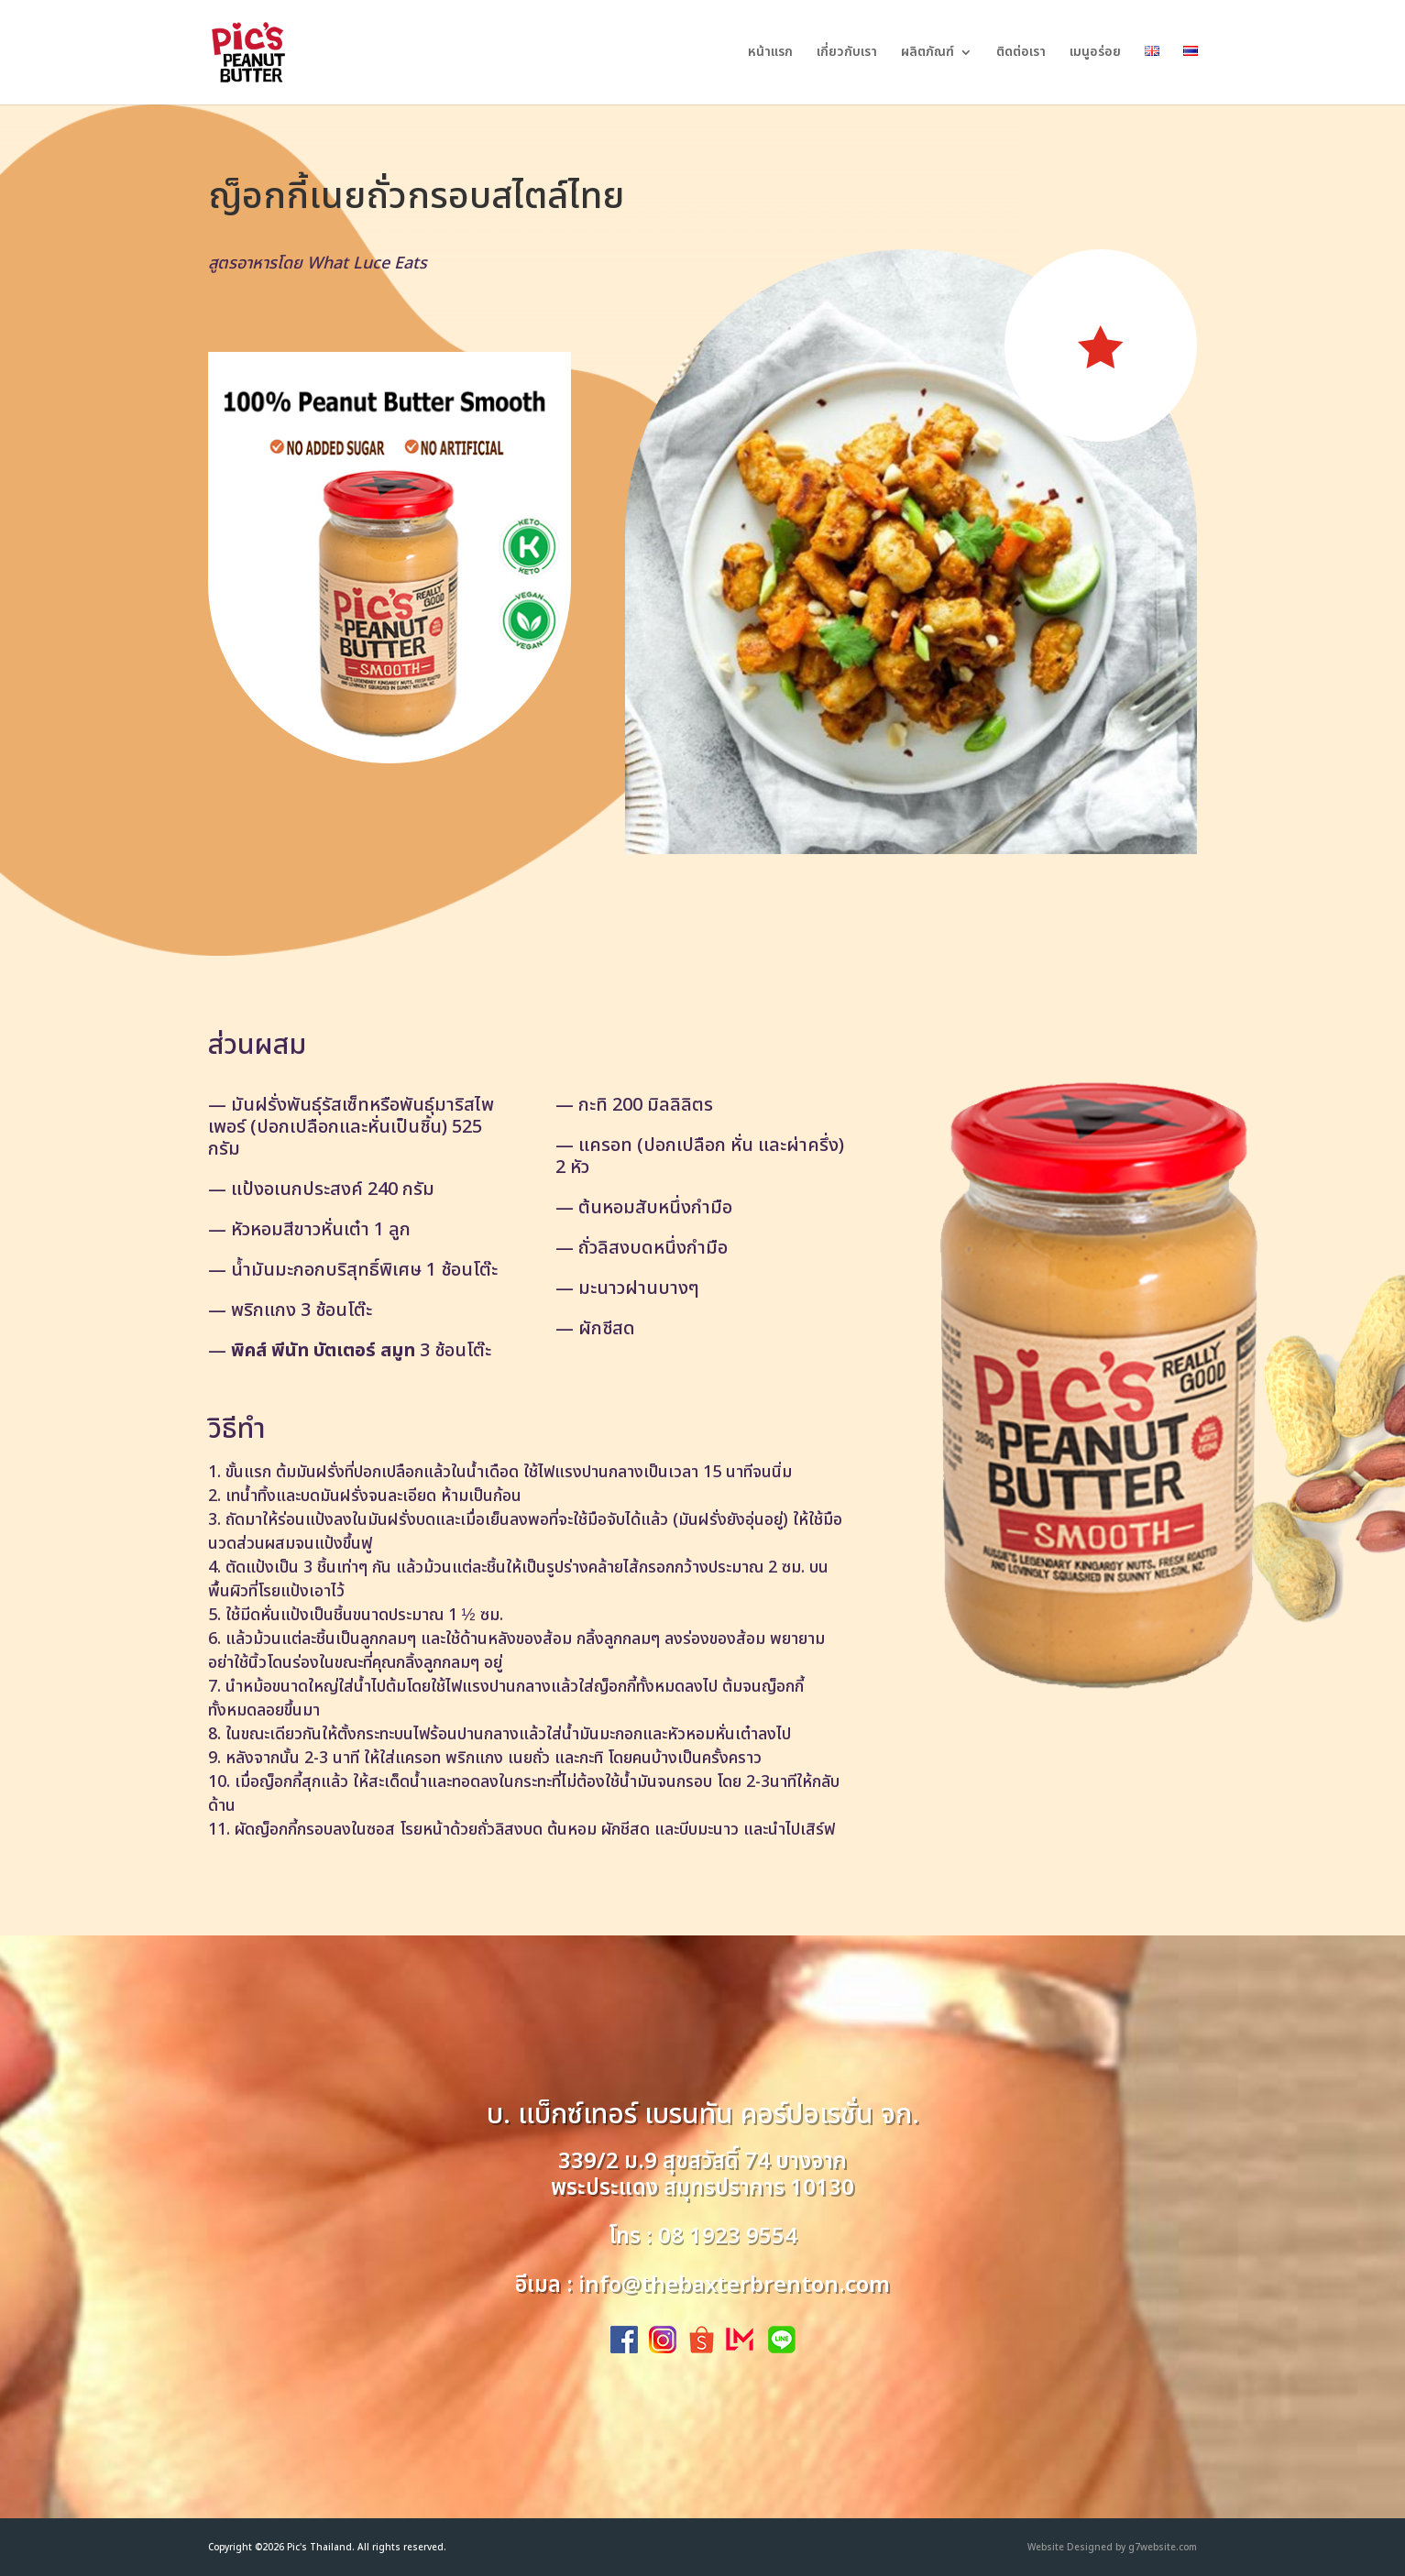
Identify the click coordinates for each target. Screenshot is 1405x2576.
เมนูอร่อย (1095, 53)
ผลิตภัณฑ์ (927, 53)
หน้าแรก (770, 53)
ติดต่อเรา (1021, 53)
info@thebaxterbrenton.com (734, 2285)
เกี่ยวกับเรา (847, 53)
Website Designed (1070, 2547)
